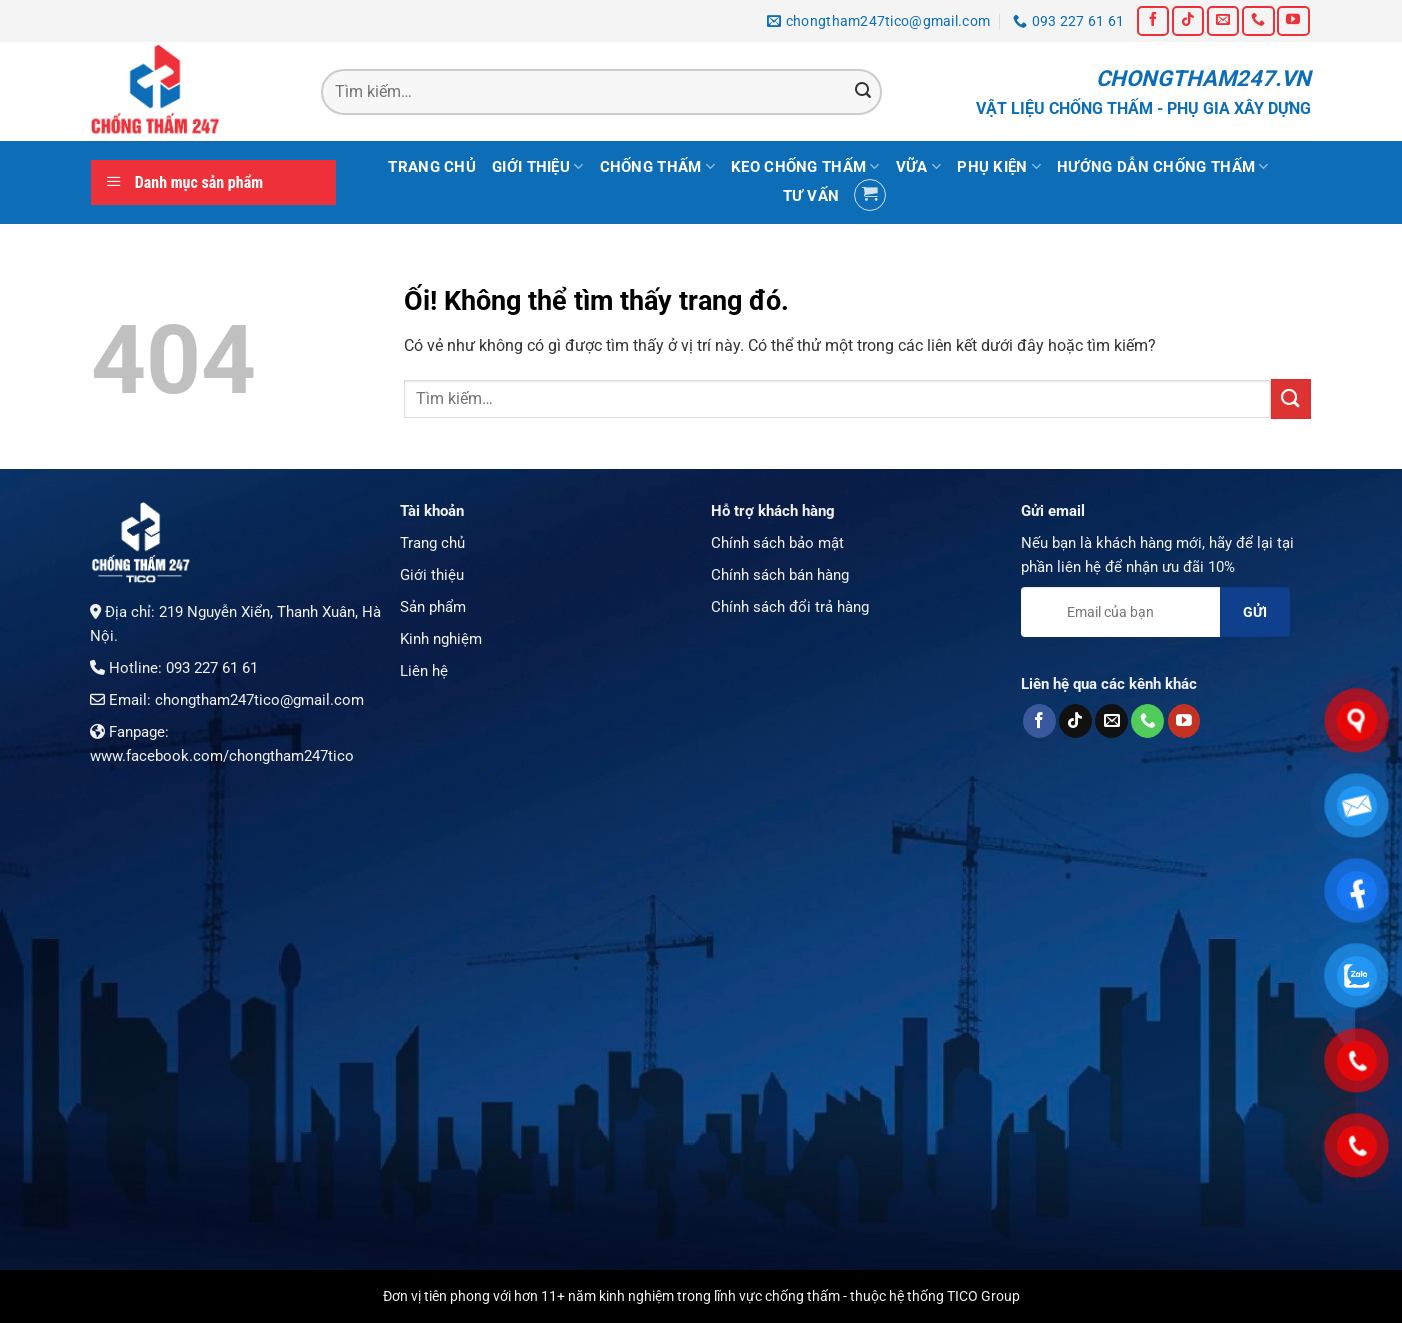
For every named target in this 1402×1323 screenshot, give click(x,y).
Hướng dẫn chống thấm (1163, 166)
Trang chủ (432, 167)
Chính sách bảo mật (777, 543)
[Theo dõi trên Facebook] (1153, 20)
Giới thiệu (538, 166)
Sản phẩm (433, 607)
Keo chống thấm (805, 166)
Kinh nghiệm (441, 639)
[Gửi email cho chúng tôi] (1223, 20)
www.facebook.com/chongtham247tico (222, 756)
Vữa (918, 166)
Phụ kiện (999, 166)
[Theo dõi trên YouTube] (1293, 20)
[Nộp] (863, 92)
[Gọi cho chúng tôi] (1258, 20)
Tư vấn (811, 196)
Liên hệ (424, 671)
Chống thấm (658, 166)
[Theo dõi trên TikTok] (1188, 20)
